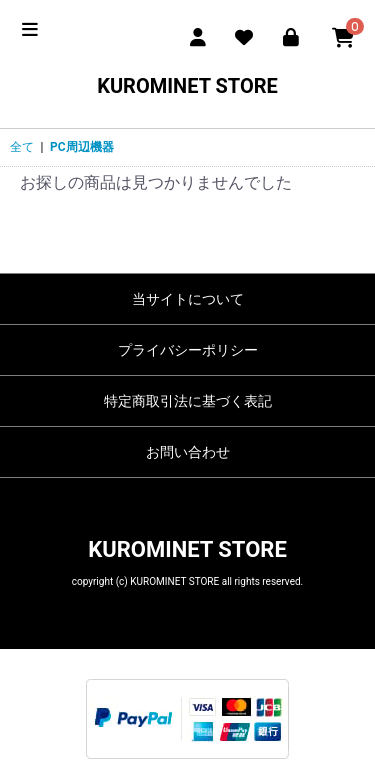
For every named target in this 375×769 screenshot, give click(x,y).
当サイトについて (188, 299)
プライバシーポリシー (188, 350)
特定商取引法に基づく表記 (188, 401)
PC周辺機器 (82, 147)
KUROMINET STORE (187, 86)
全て (22, 147)
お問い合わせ (188, 452)
